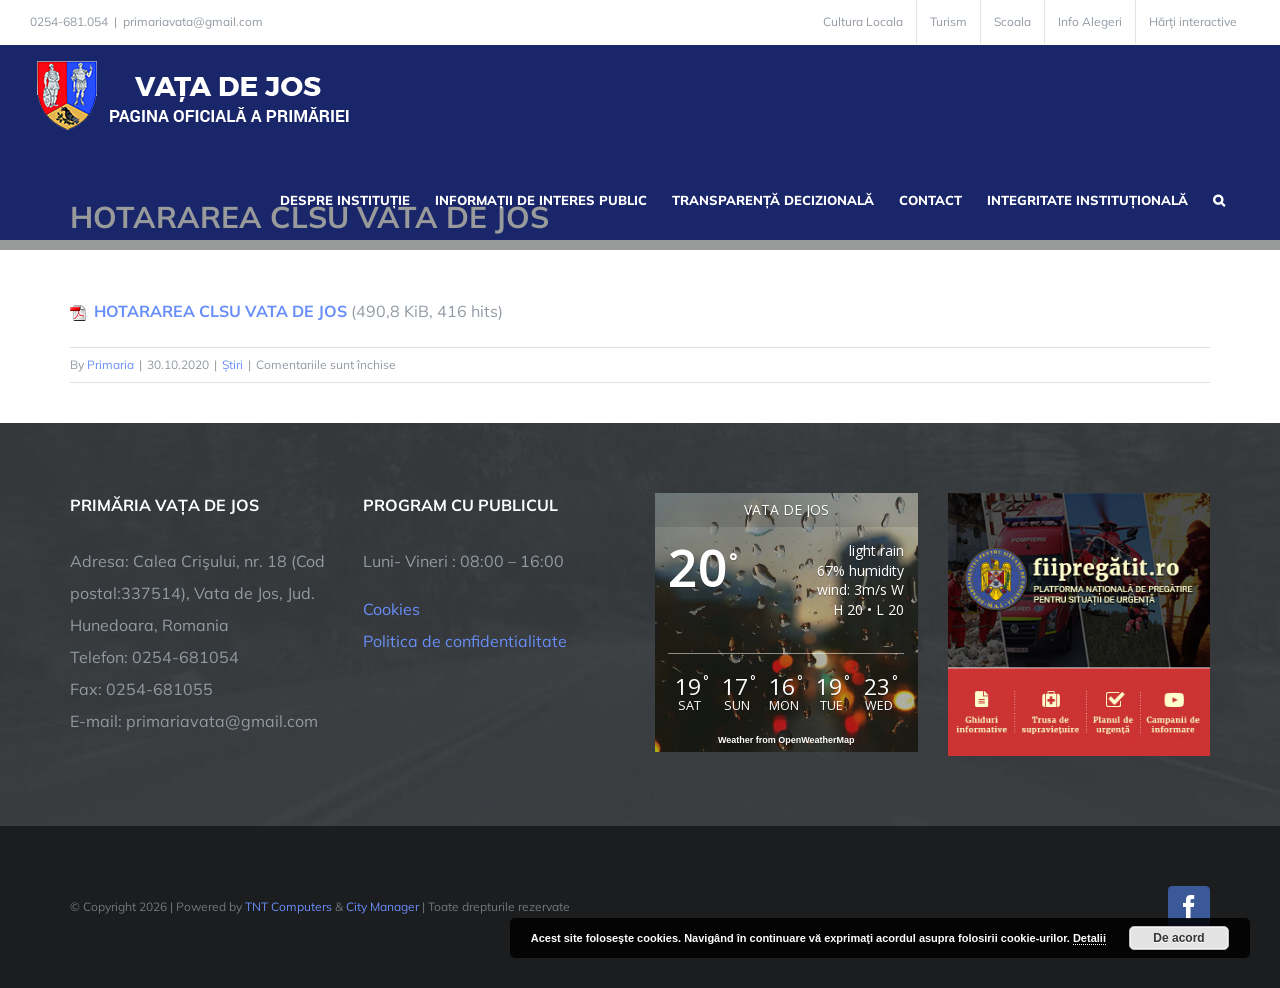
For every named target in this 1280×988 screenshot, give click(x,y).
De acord (1178, 938)
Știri (232, 364)
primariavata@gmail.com (193, 21)
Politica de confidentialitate (465, 641)
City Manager (382, 906)
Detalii (1089, 938)
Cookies (391, 609)
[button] (1219, 198)
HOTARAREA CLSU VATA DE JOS (220, 311)
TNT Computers (288, 906)
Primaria (110, 364)
